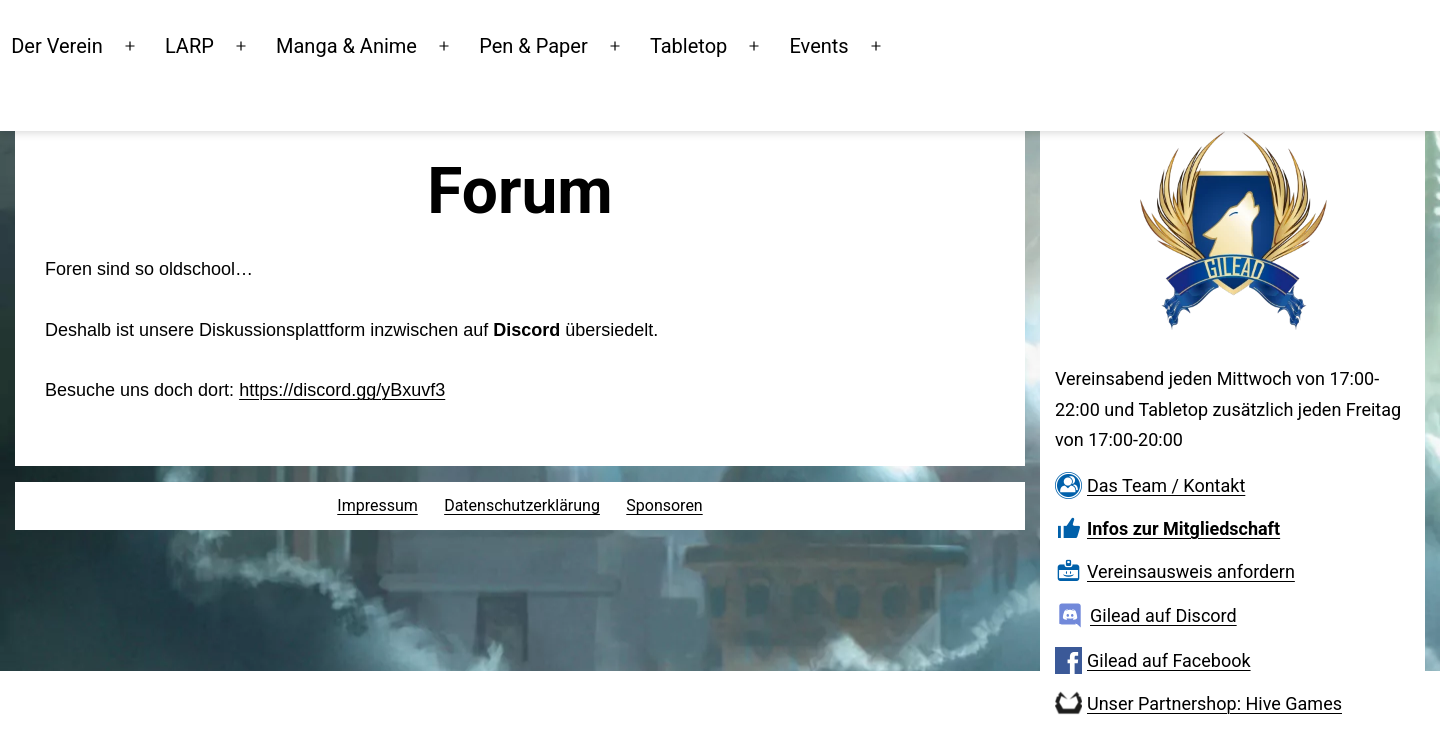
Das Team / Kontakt (1166, 485)
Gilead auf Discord (1163, 615)
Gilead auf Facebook (1169, 660)
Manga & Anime (435, 44)
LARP (278, 44)
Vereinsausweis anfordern (1191, 571)
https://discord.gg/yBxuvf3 (342, 390)
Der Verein (145, 44)
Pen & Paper (622, 44)
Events (907, 44)
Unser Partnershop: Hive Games (1214, 703)
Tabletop (777, 44)
